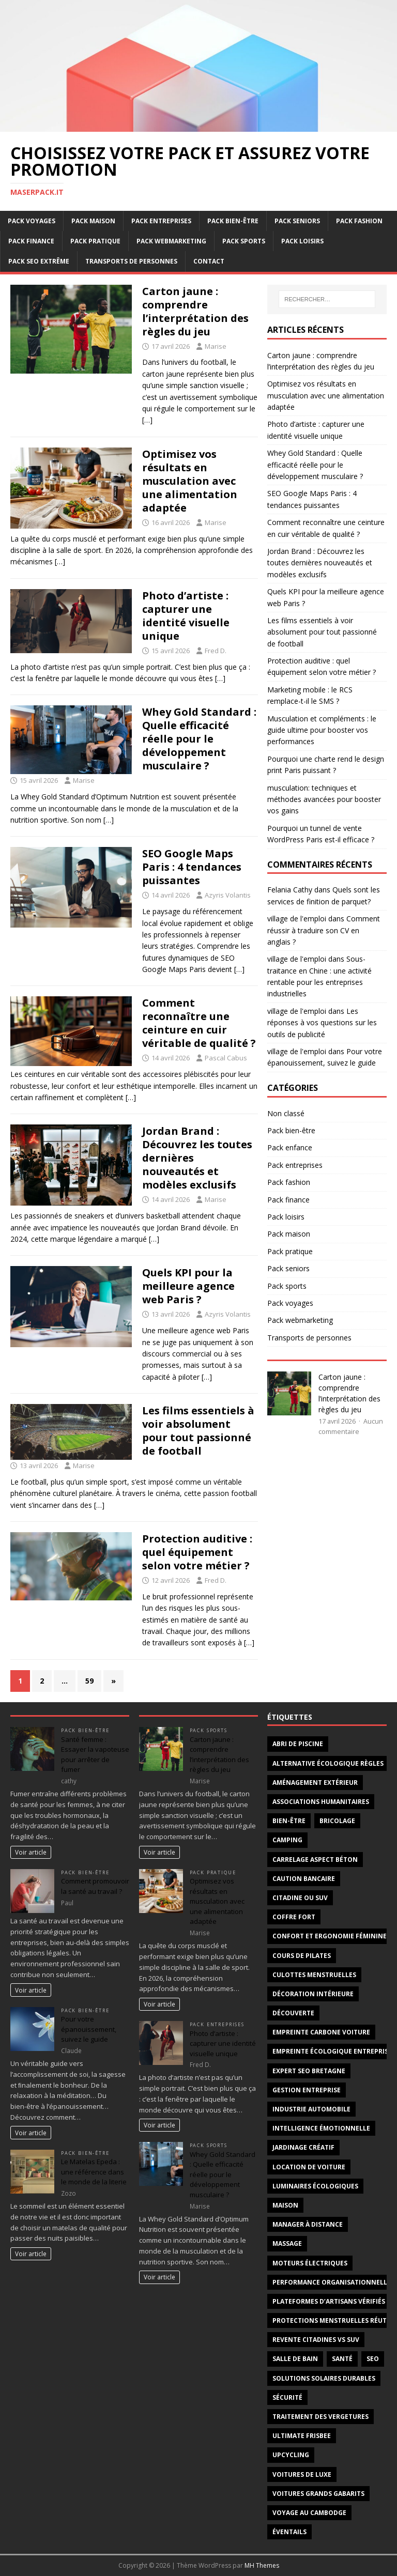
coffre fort (293, 1916)
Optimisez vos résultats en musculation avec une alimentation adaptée (189, 481)
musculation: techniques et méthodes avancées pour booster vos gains (324, 799)
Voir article (31, 1852)
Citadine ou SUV (300, 1897)
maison (285, 2205)
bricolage (337, 1820)
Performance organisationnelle (331, 2282)
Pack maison (93, 221)
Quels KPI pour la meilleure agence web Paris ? (188, 1286)
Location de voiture (308, 2167)
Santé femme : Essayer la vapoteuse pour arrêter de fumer (95, 1755)
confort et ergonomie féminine (329, 1936)
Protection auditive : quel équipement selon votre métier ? (197, 1552)
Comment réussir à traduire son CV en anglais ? (323, 930)
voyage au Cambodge (309, 2512)
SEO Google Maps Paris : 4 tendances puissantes (191, 866)
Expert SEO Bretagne (308, 2070)
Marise (215, 346)
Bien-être (289, 1820)
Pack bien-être (232, 221)
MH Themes (262, 2565)
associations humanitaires (320, 1801)
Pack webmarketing (171, 241)
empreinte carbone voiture (321, 2032)
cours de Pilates (301, 1955)
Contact (208, 261)
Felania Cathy (289, 889)
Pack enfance (289, 1147)
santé (342, 2358)
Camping (287, 1839)
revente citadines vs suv (315, 2339)
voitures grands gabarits (318, 2493)
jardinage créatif (303, 2147)
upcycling (290, 2454)
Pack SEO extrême (38, 261)
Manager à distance (307, 2224)
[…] (147, 420)
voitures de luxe (301, 2474)
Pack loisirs (302, 241)
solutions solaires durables (323, 2378)
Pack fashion (359, 221)
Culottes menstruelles (314, 1974)
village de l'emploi (296, 918)
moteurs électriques (309, 2263)
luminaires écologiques (315, 2186)
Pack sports (243, 241)
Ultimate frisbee (301, 2435)
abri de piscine (297, 1743)
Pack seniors (297, 221)
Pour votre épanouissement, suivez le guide (88, 2029)
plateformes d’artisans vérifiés (328, 2301)
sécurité (287, 2397)
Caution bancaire (303, 1878)
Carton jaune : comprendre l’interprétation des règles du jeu (195, 311)
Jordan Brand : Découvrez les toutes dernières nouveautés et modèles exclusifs (319, 562)
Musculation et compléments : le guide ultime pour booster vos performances (321, 730)
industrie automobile (311, 2109)
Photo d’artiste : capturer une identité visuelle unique (186, 616)
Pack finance (31, 241)
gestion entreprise (306, 2090)
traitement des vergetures (320, 2416)
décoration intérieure (313, 1993)
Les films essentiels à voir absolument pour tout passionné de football (198, 1430)
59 (89, 1681)
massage (287, 2243)
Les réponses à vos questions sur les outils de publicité (322, 1022)
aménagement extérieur (315, 1782)
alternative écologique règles (328, 1763)
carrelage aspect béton (315, 1859)
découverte (293, 2013)
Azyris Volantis (228, 895)
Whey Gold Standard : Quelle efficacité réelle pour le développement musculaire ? (199, 739)
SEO (373, 2358)
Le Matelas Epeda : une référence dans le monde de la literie (94, 2171)
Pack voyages (31, 221)
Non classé (285, 1113)
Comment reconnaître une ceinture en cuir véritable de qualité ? (199, 1023)
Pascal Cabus (226, 1057)
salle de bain (295, 2358)
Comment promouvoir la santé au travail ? (95, 1886)
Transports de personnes (131, 261)
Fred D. (215, 650)
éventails (289, 2531)
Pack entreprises (161, 221)
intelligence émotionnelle (321, 2128)
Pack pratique (95, 241)
